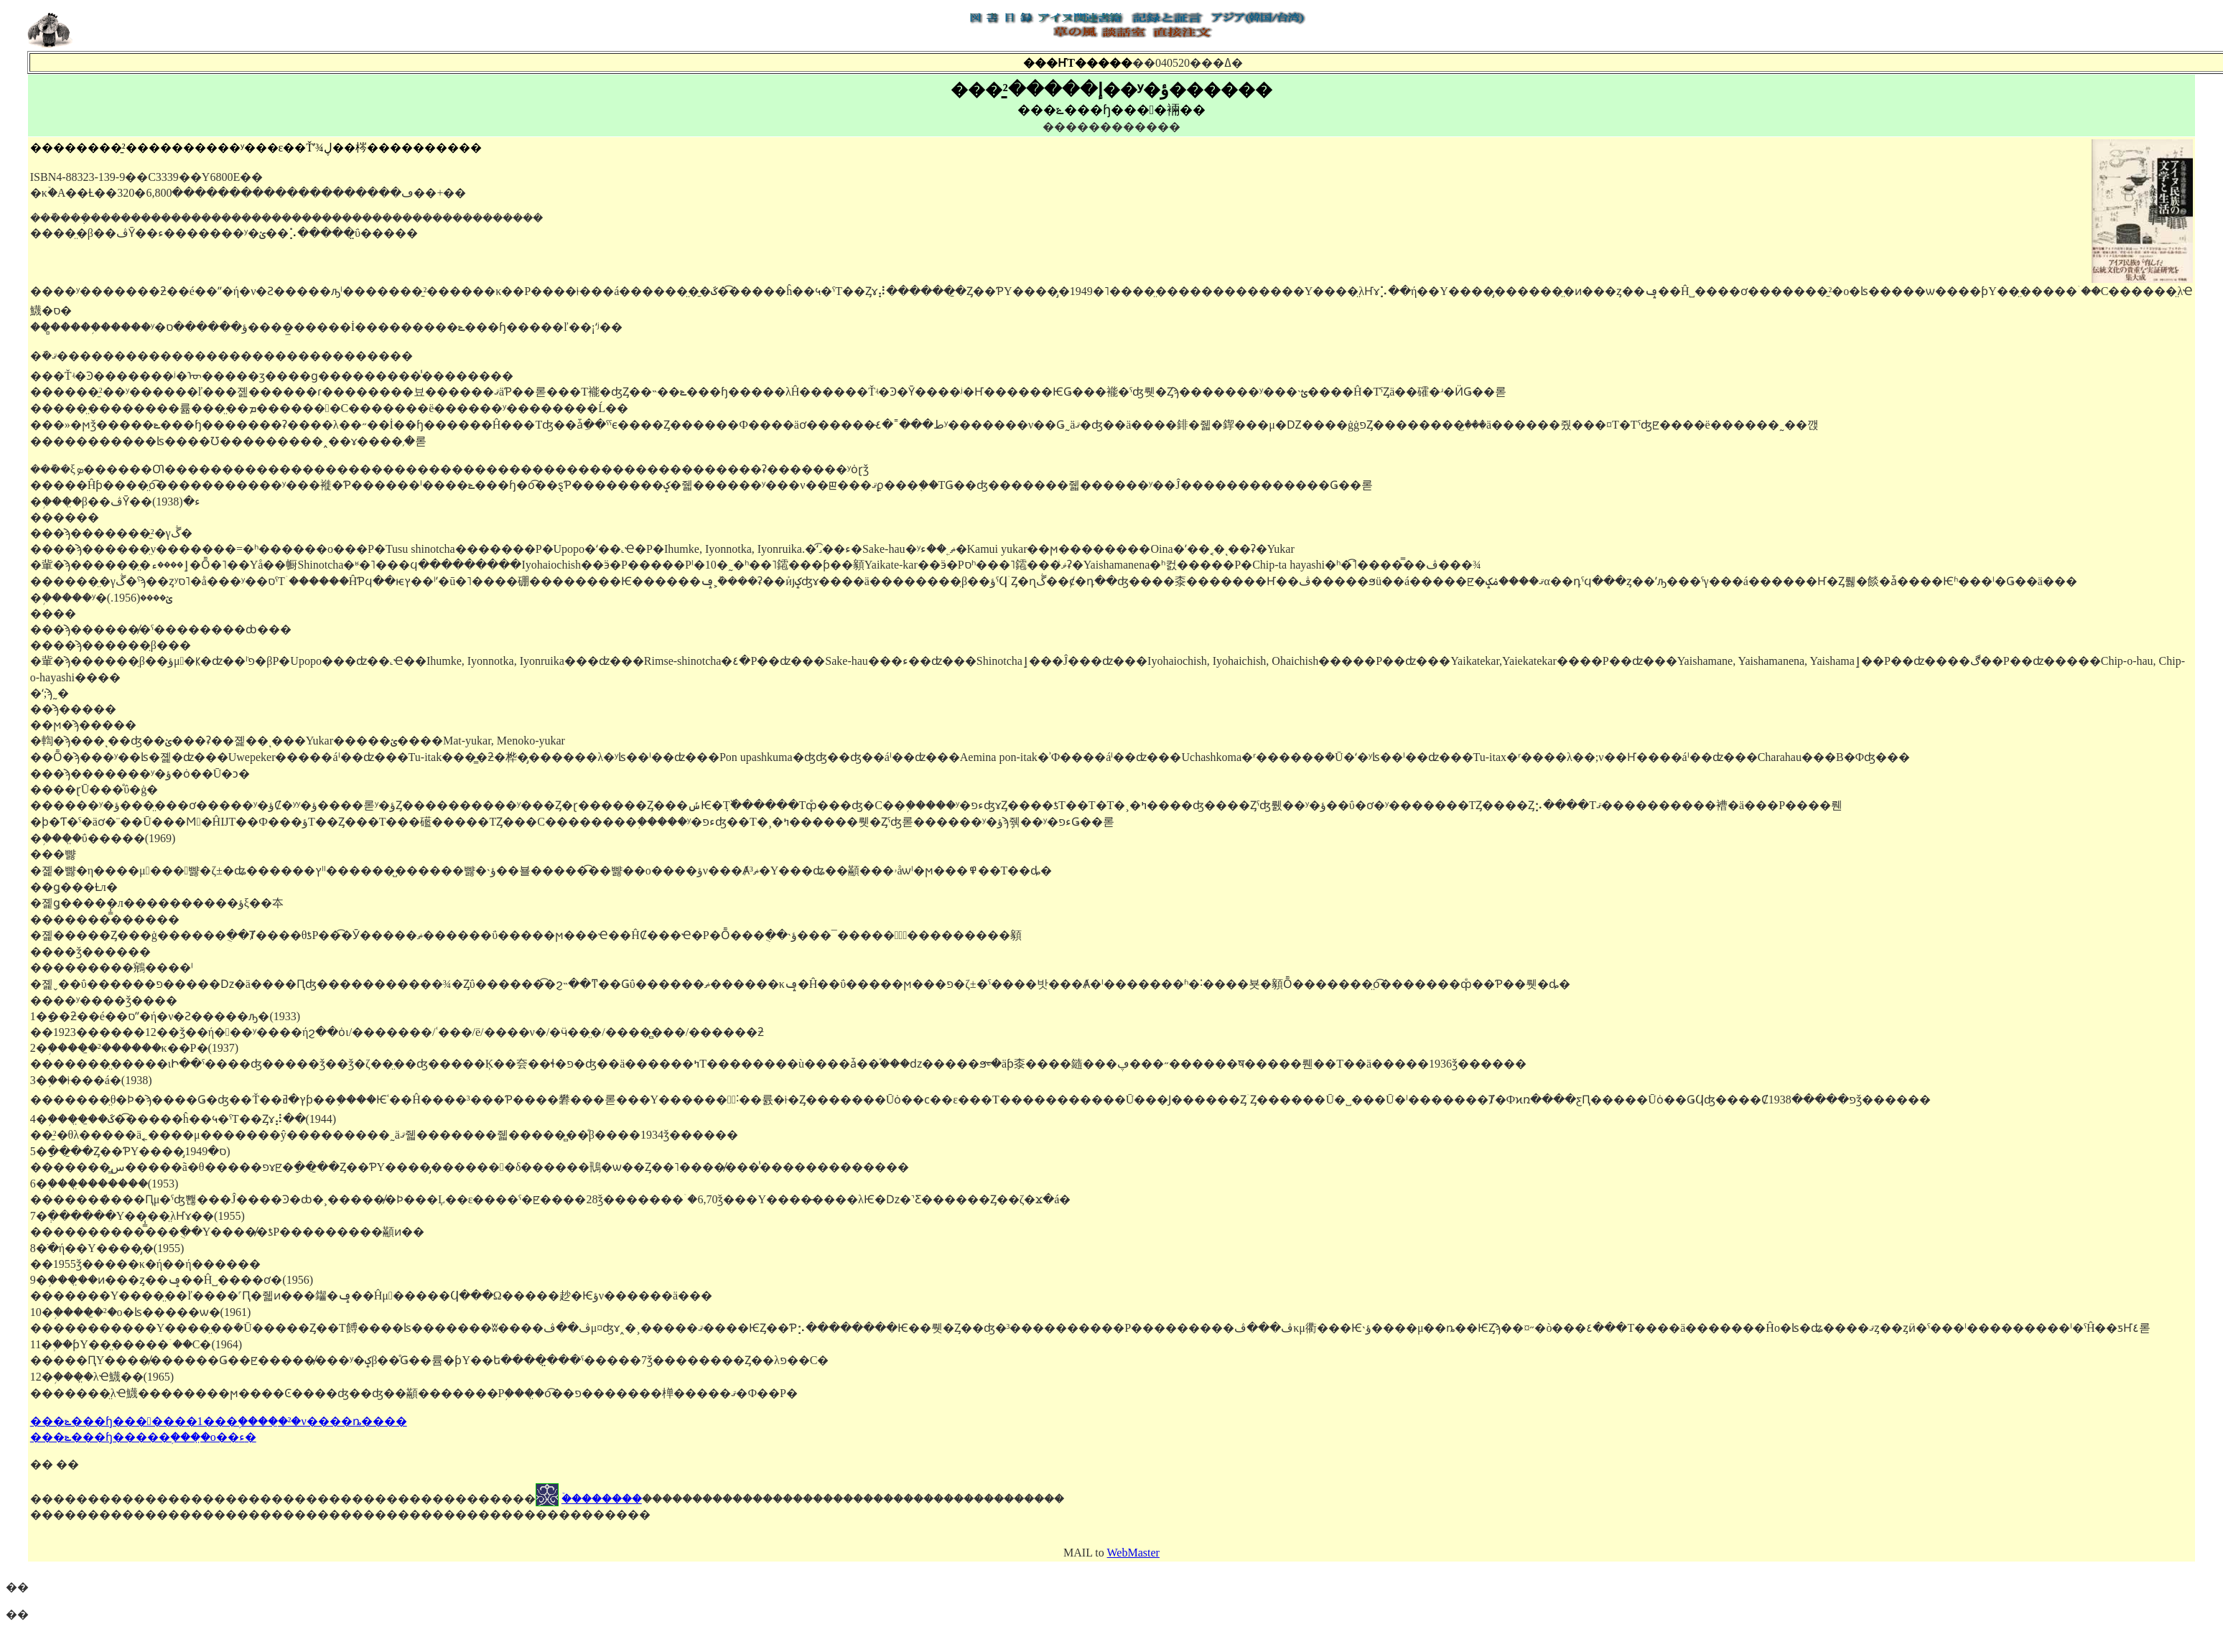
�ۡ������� (601, 1499)
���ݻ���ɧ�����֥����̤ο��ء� (143, 1437)
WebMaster (1133, 1552)
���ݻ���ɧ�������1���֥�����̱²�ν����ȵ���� (218, 1421)
